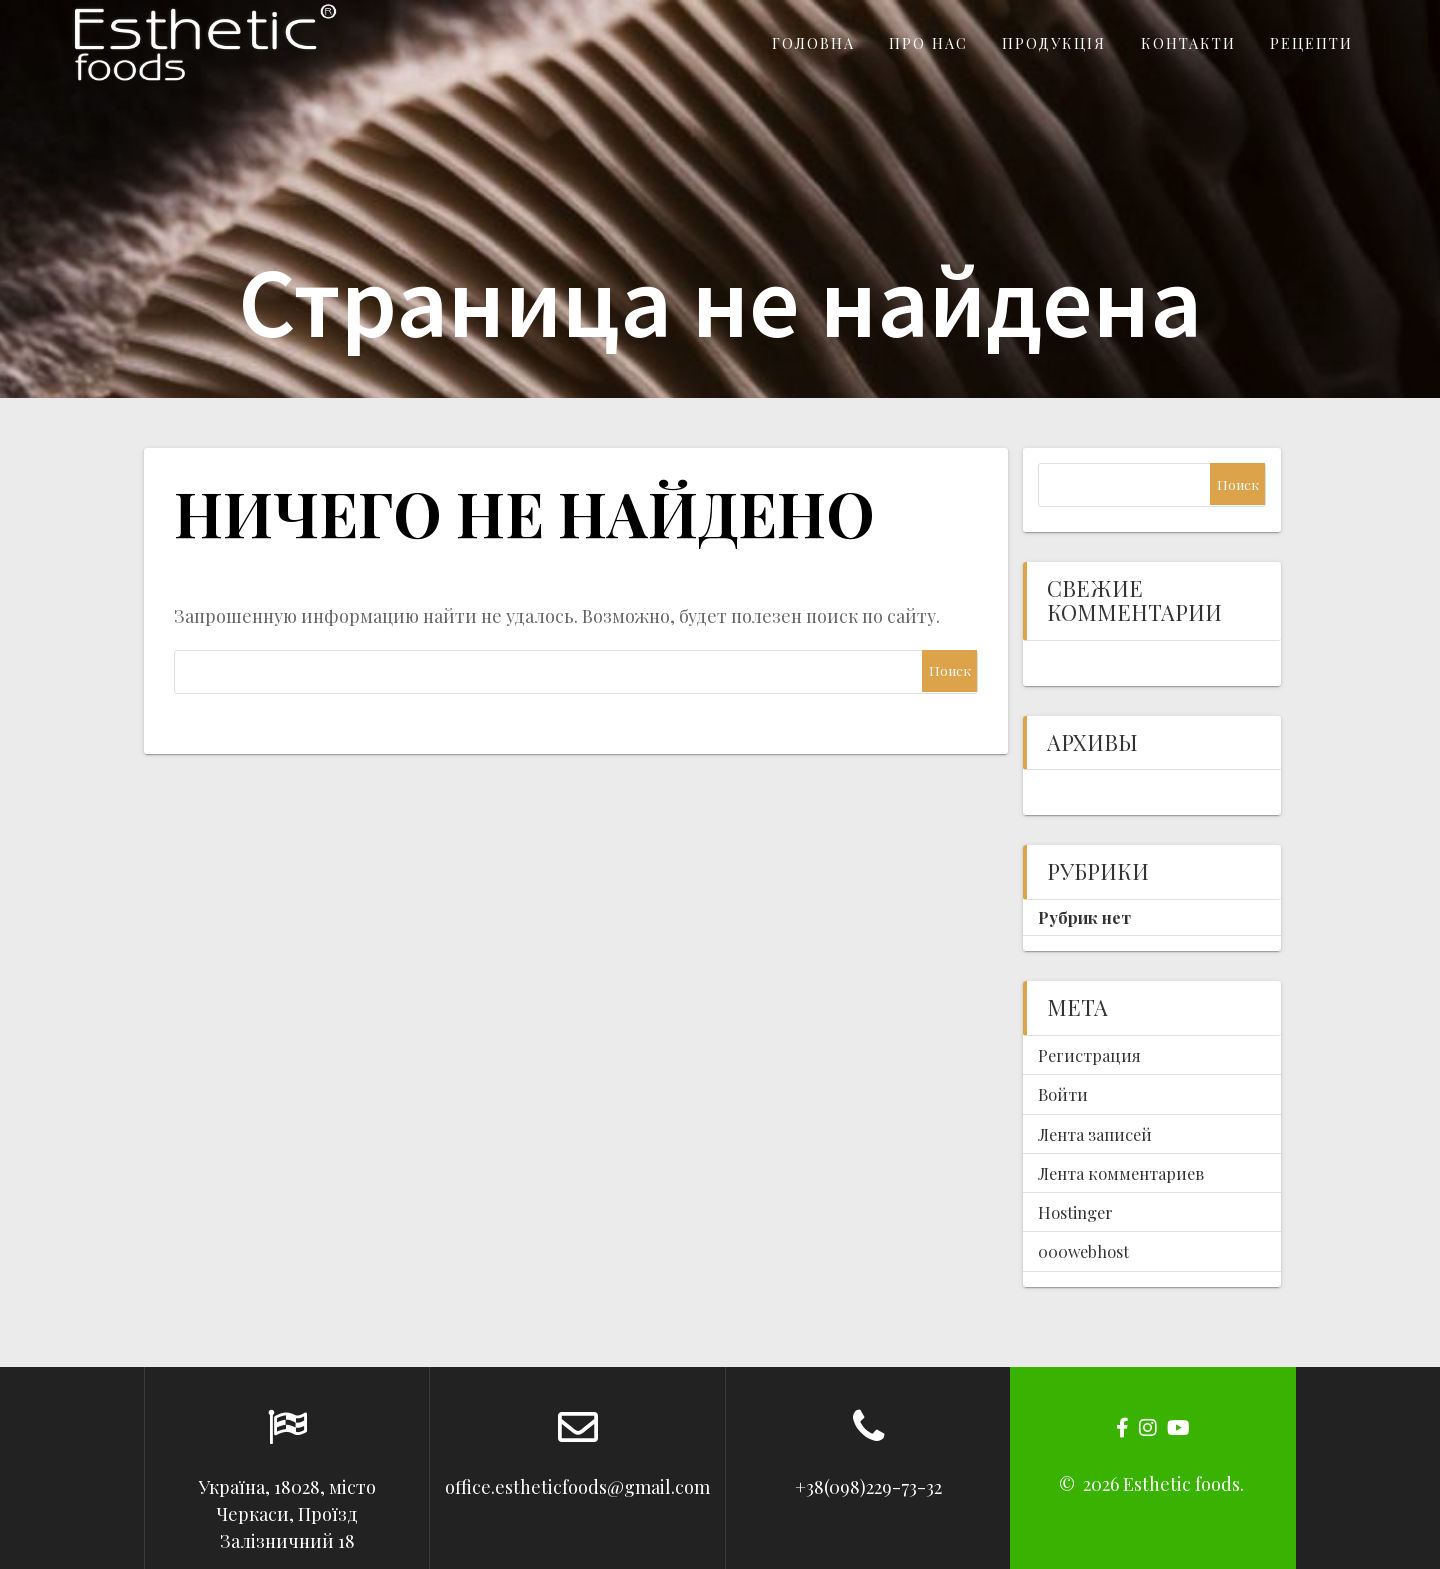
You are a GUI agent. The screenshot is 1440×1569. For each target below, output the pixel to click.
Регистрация (1089, 1055)
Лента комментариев (1121, 1173)
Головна (813, 43)
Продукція (1054, 43)
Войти (1063, 1094)
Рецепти (1311, 43)
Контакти (1188, 43)
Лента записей (1095, 1134)
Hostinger (1075, 1212)
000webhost (1083, 1251)
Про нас (928, 43)
